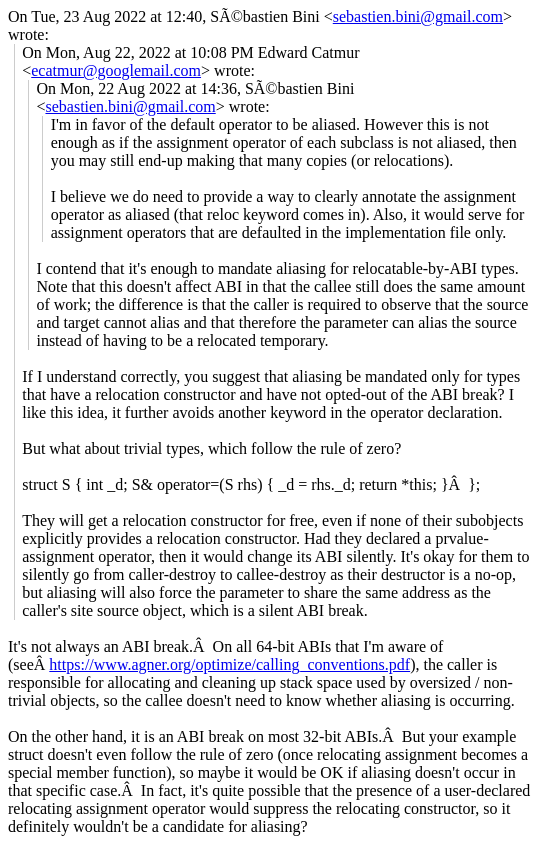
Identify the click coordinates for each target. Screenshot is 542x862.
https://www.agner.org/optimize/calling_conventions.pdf (229, 664)
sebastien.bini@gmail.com (418, 16)
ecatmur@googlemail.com (116, 70)
